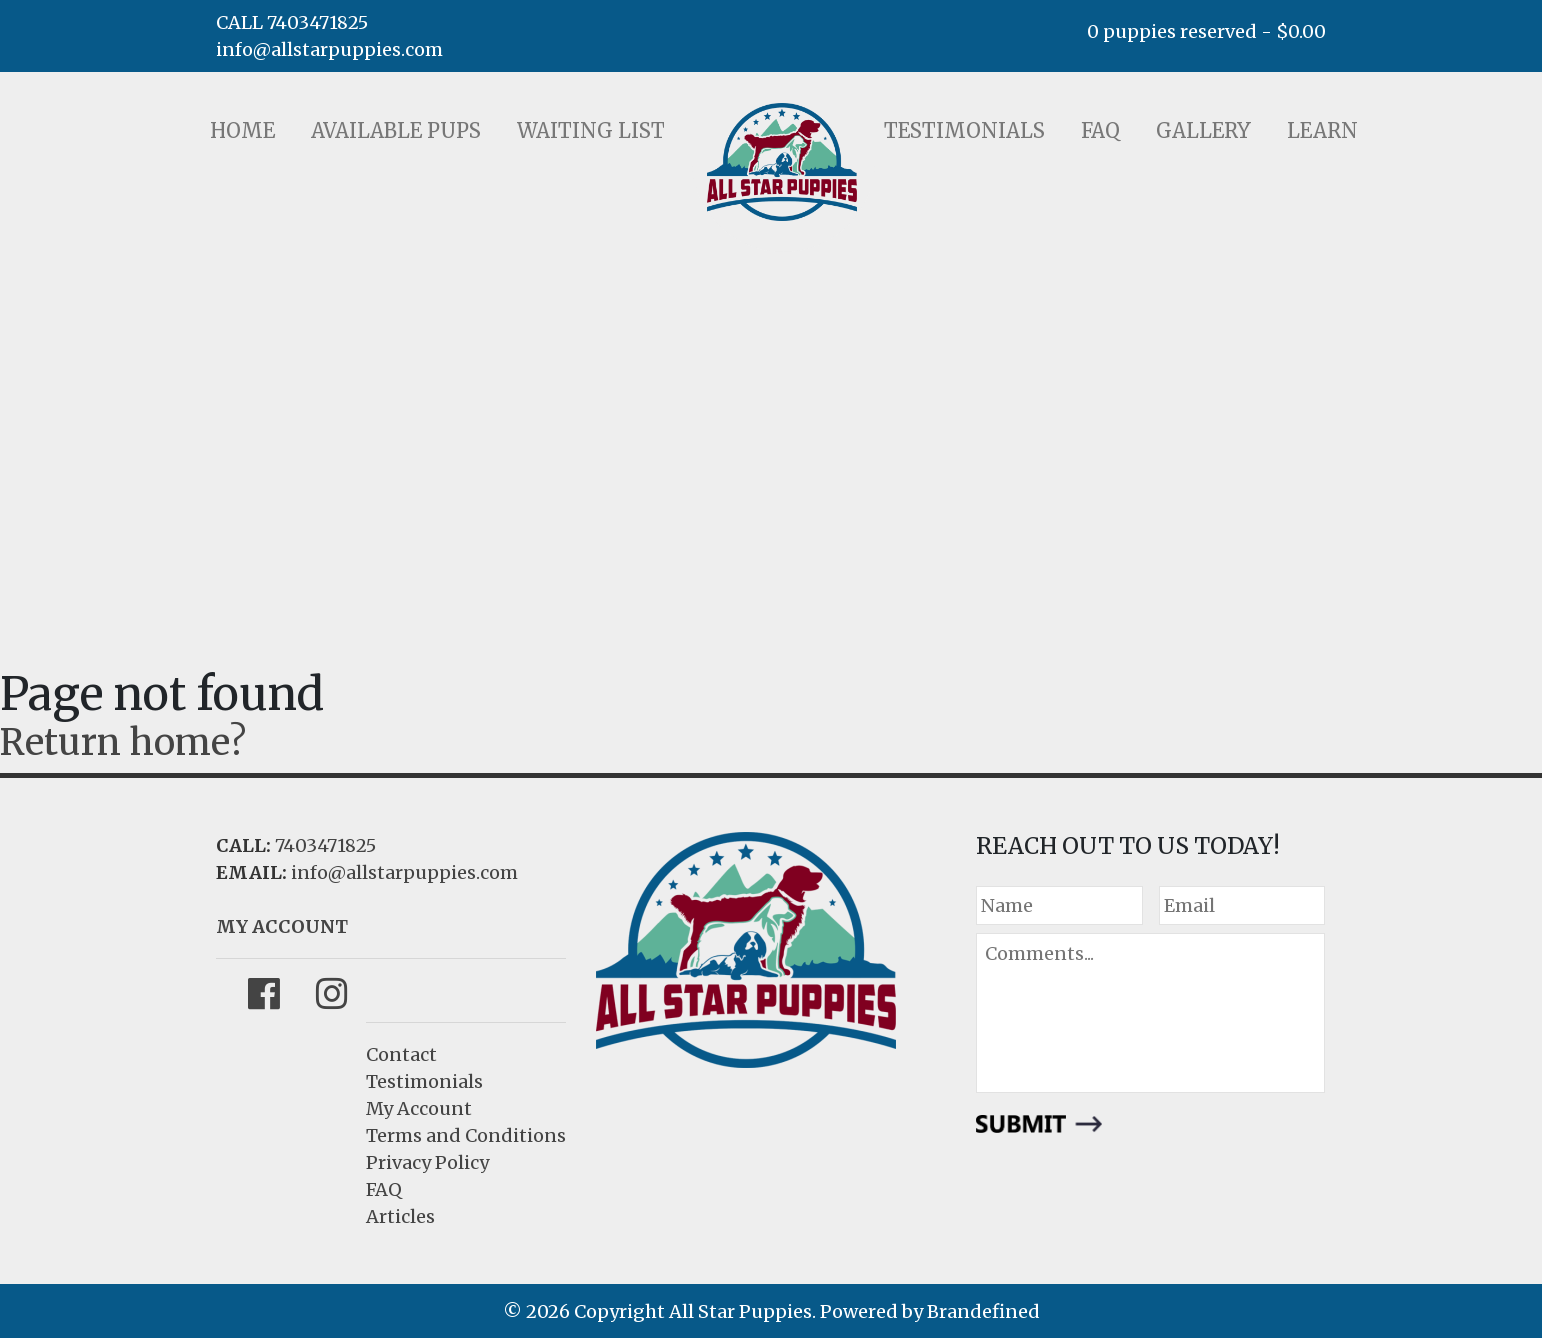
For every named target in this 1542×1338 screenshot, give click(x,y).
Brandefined (983, 1311)
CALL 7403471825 (292, 22)
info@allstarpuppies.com (329, 49)
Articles (400, 1216)
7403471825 (325, 845)
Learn (1322, 130)
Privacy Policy (427, 1162)
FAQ (1100, 130)
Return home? (123, 742)
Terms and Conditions (466, 1135)
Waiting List (591, 130)
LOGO (782, 162)
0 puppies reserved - (1206, 31)
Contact (401, 1054)
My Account (419, 1108)
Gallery (1203, 130)
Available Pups (396, 130)
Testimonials (964, 130)
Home (242, 130)
